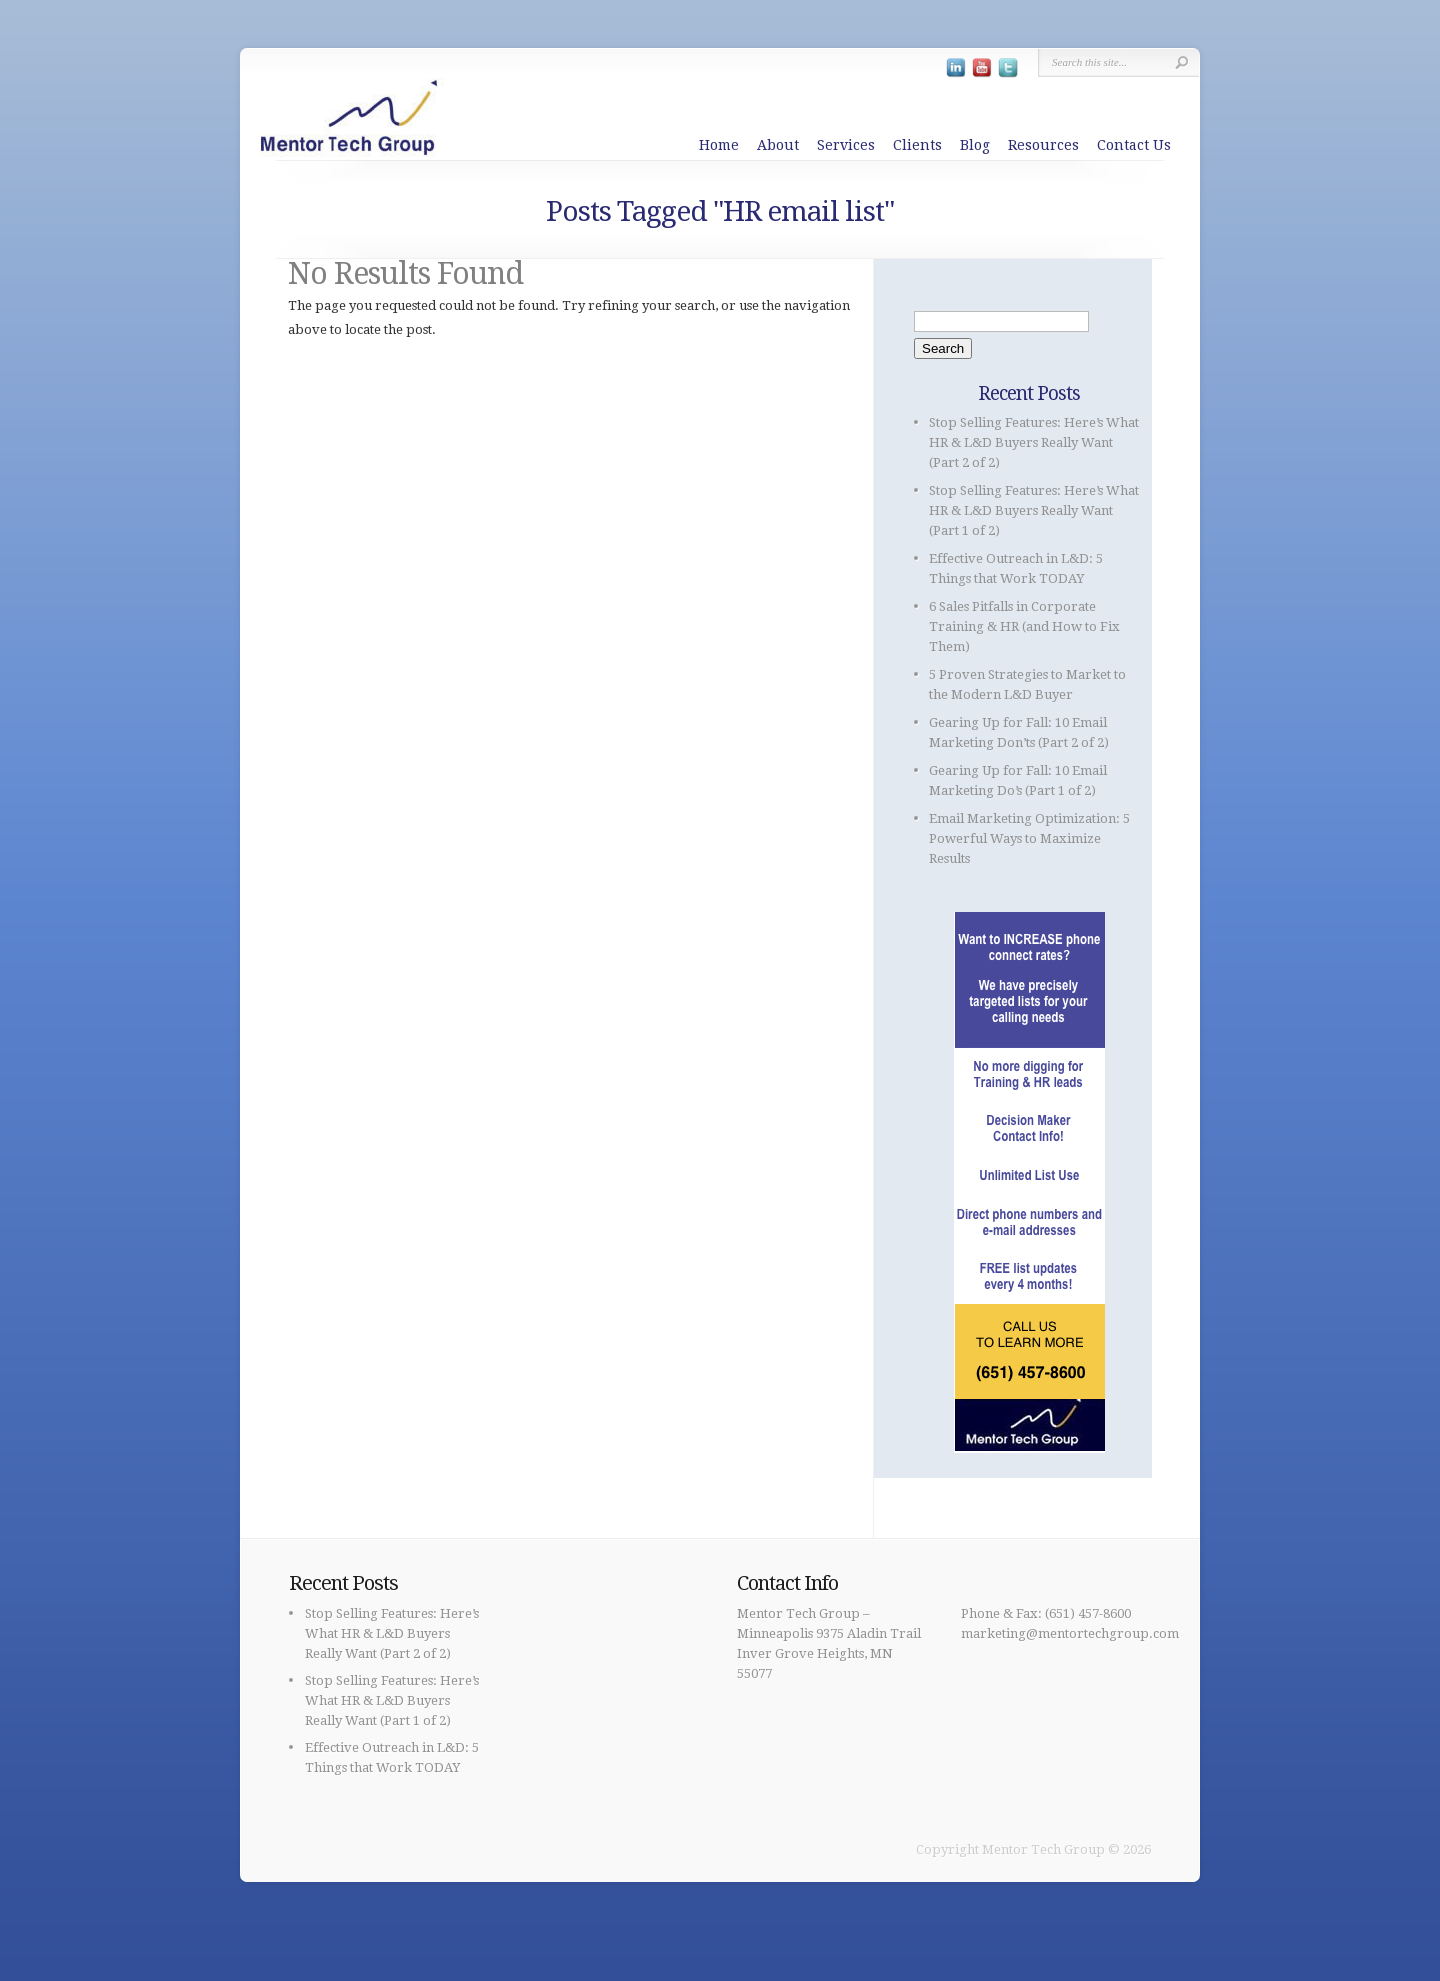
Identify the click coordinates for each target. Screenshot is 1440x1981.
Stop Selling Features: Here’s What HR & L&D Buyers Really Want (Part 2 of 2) (1034, 442)
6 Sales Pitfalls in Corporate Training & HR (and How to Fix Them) (1024, 626)
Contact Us (1134, 145)
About (778, 145)
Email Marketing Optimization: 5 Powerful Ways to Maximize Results (1029, 838)
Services (846, 145)
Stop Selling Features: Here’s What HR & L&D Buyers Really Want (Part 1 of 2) (1034, 510)
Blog (975, 145)
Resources (1043, 145)
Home (719, 145)
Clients (917, 145)
